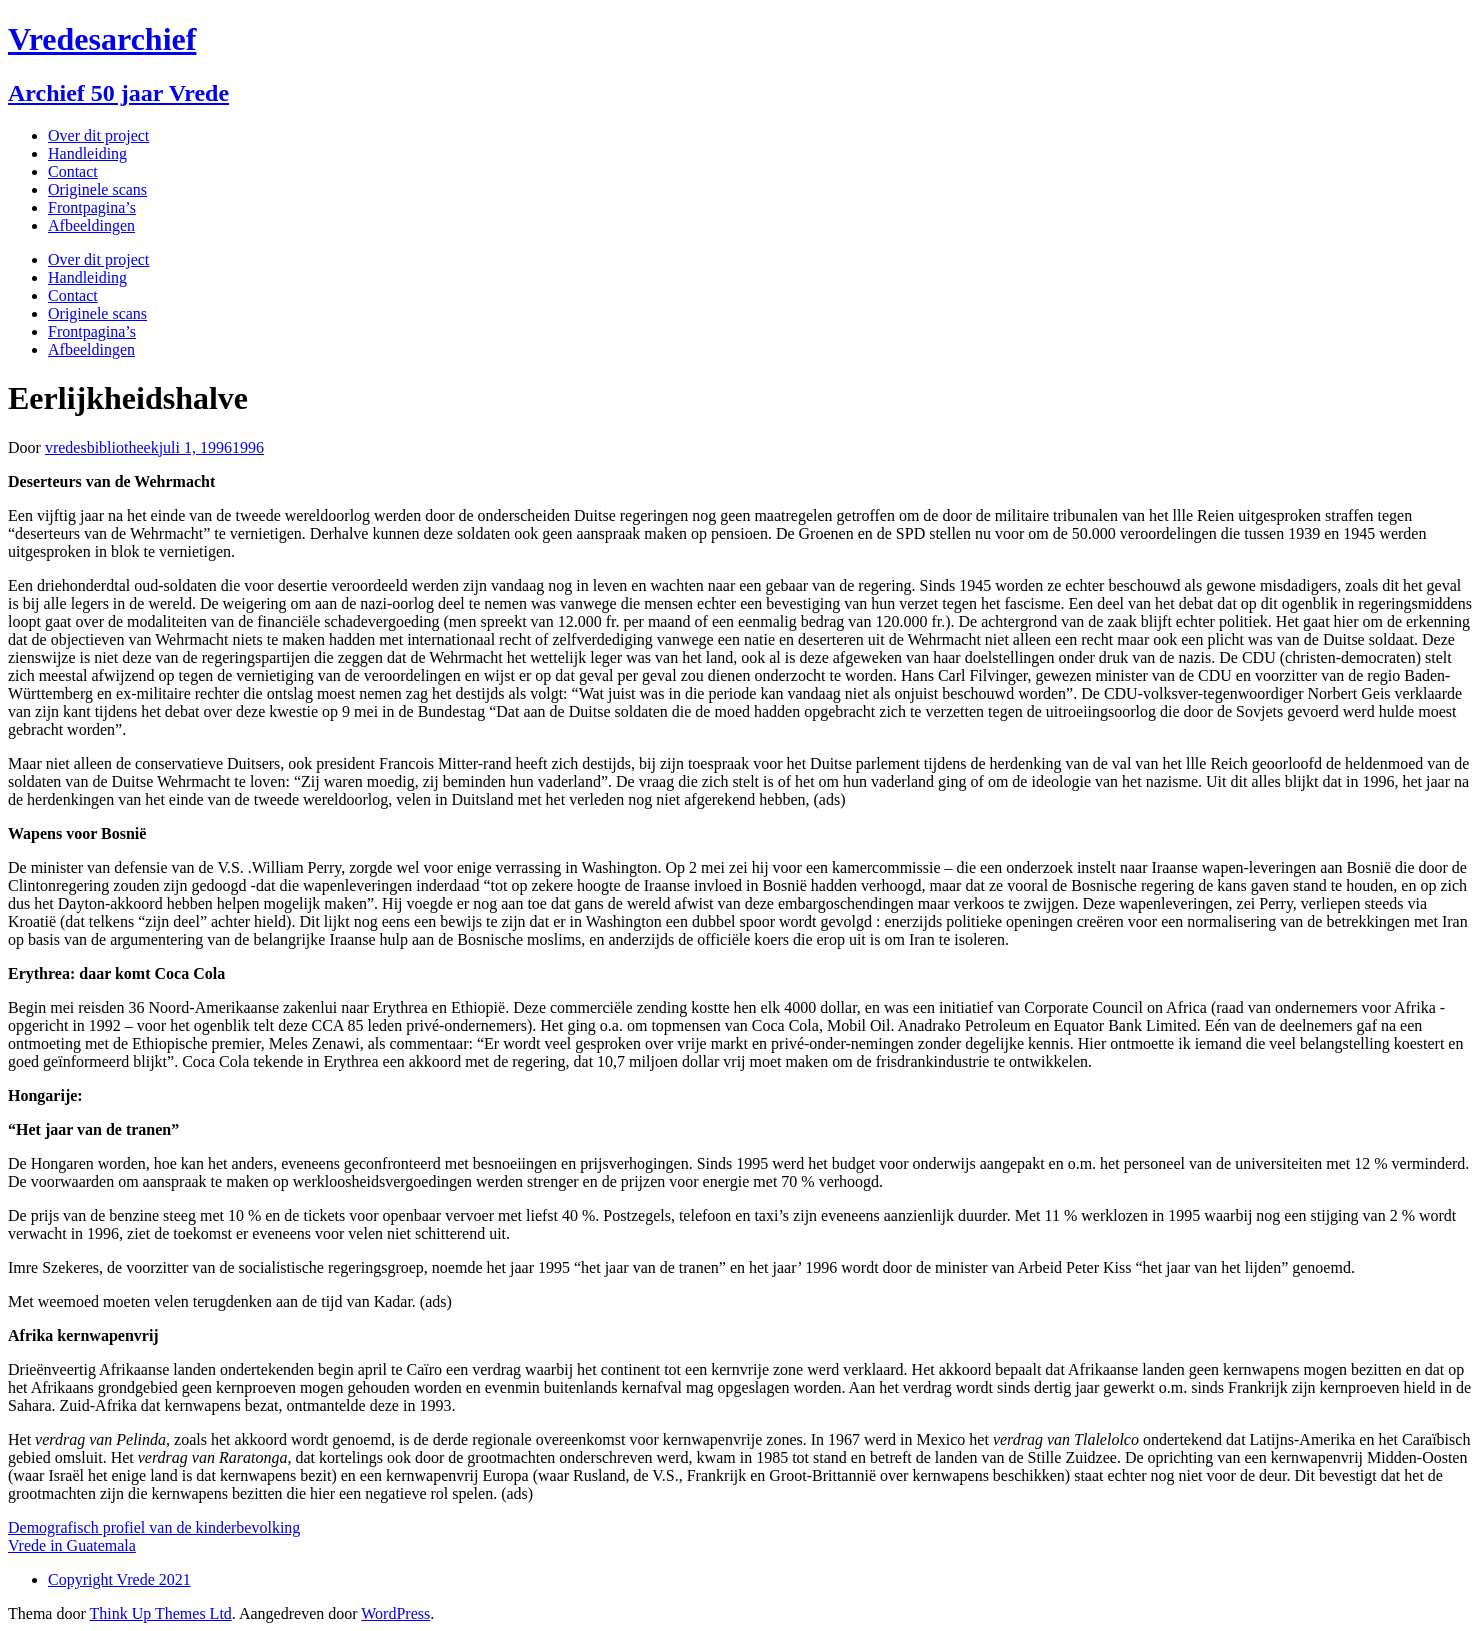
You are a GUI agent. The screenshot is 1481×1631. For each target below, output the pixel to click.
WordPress (395, 1613)
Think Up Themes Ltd (160, 1613)
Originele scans (97, 189)
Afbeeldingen (91, 225)
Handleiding (87, 153)
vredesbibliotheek (102, 447)
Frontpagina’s (92, 207)
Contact (73, 171)
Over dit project (98, 135)
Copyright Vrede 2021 (119, 1579)
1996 (248, 447)
